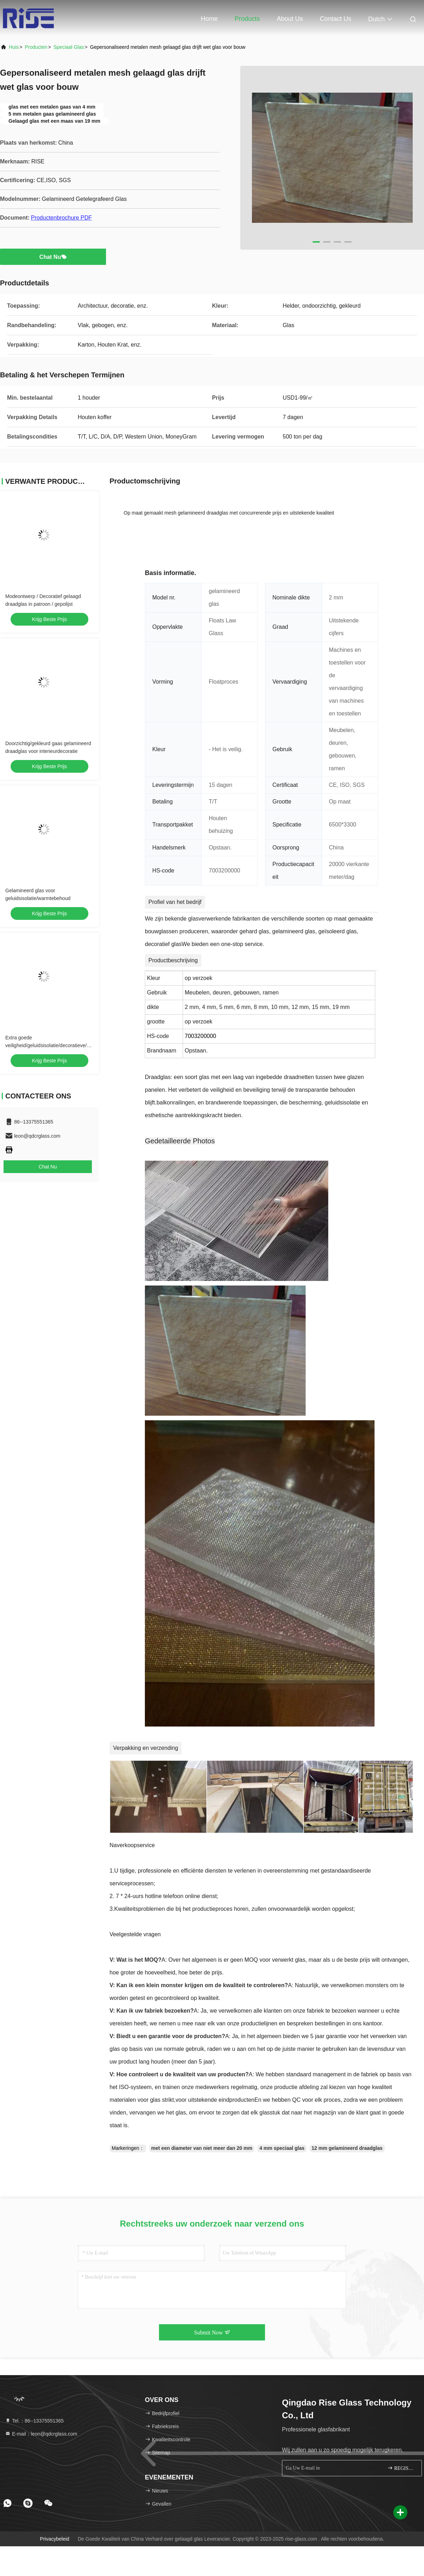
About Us (290, 18)
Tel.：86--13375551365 (34, 2421)
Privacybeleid (54, 2539)
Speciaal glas (68, 47)
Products (247, 18)
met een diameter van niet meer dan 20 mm (201, 2148)
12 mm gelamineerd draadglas (347, 2148)
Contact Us (335, 18)
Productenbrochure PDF (61, 218)
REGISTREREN (401, 2468)
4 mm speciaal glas (282, 2148)
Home (209, 18)
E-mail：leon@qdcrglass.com (41, 2434)
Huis (14, 47)
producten (36, 47)
